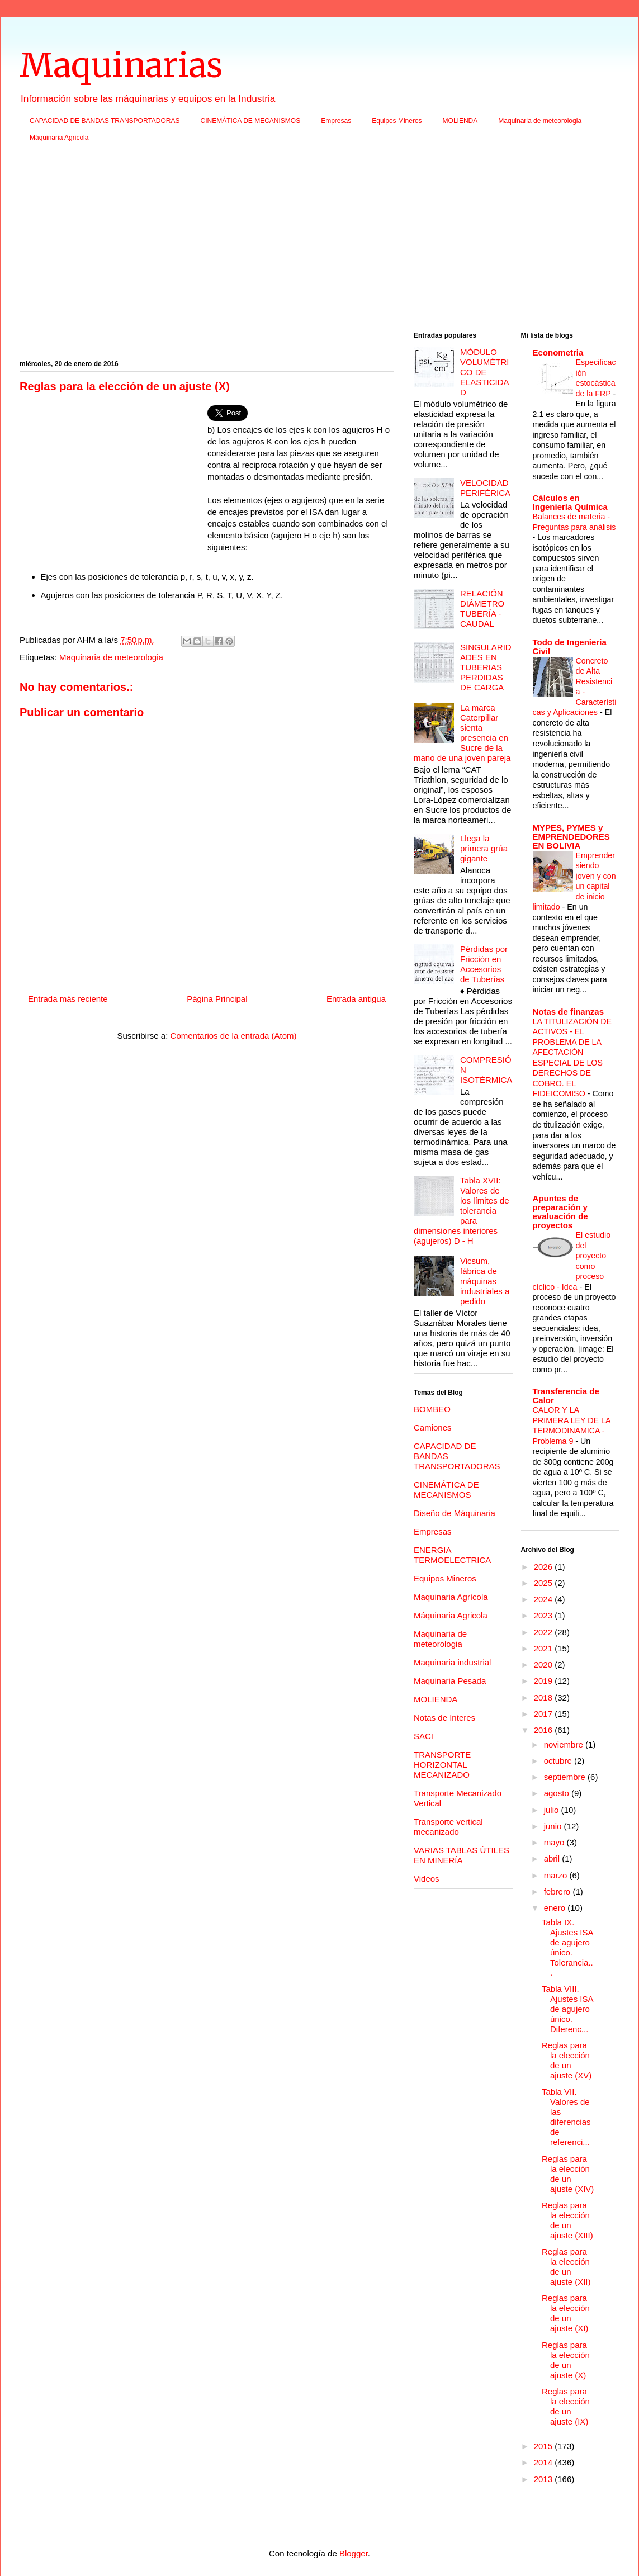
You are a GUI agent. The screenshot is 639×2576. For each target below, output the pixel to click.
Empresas (336, 121)
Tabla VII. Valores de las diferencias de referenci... (566, 2117)
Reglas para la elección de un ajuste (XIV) (568, 2174)
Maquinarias (121, 65)
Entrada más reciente (68, 998)
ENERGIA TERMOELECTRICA (452, 1555)
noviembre (564, 1744)
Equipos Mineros (397, 121)
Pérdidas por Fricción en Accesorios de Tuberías (484, 964)
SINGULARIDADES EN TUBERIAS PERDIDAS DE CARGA (486, 667)
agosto (557, 1793)
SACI (423, 1736)
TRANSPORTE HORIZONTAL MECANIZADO (442, 1764)
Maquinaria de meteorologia (539, 121)
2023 (544, 1615)
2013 (544, 2479)
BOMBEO (432, 1409)
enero (556, 1907)
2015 (544, 2446)
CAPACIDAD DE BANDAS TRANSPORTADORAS (105, 121)
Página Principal (217, 998)
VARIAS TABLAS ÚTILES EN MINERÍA (461, 1855)
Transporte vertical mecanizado (448, 1826)
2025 (544, 1583)
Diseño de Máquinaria (454, 1513)
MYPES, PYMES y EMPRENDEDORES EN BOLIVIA (571, 836)
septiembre (566, 1777)
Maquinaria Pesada (450, 1680)
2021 (544, 1648)
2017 (544, 1713)
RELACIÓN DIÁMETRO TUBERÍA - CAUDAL (482, 608)
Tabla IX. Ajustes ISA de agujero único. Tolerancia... (567, 1947)
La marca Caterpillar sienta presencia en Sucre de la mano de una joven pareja (462, 733)
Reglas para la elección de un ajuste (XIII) (567, 2220)
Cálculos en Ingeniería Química (570, 502)
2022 (544, 1632)
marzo (557, 1875)
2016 (544, 1730)
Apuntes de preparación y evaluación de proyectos (560, 1212)
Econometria (558, 352)
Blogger (353, 2553)
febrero (558, 1891)
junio (554, 1826)
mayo (555, 1842)
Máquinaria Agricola (59, 137)
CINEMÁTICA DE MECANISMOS (251, 121)
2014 (544, 2462)
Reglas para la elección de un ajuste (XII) (566, 2266)
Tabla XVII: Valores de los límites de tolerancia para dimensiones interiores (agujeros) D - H (461, 1211)
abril (553, 1858)
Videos (426, 1878)
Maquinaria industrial (452, 1662)
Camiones (433, 1427)
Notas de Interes (444, 1717)
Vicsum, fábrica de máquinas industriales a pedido (484, 1281)
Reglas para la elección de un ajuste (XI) (566, 2313)
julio (552, 1810)
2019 (544, 1680)
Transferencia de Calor (566, 1395)
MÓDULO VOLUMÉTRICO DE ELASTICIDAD (484, 372)
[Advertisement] (319, 240)
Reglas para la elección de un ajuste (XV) (566, 2060)
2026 (544, 1566)
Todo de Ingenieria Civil (570, 646)
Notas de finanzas (568, 1011)
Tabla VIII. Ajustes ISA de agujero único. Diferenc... (567, 2009)
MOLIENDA (460, 121)
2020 (544, 1664)
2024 (544, 1599)
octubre (559, 1760)
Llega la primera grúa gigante (484, 848)
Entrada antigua (356, 998)
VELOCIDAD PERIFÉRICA (485, 488)
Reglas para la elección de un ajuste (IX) (566, 2406)
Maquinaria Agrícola (451, 1597)
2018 (544, 1697)
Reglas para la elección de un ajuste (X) (566, 2360)
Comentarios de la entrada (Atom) (234, 1035)
